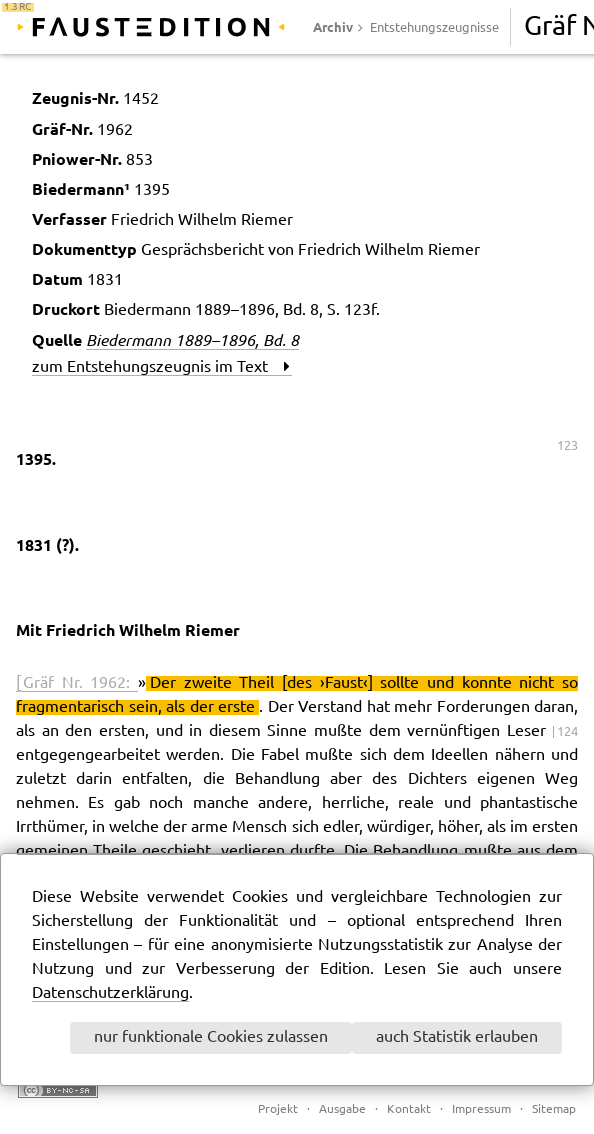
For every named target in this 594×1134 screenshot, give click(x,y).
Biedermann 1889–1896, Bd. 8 (192, 340)
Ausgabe (342, 1109)
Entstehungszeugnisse (434, 28)
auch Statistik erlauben (457, 1037)
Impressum (481, 1109)
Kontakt (409, 1109)
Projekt (278, 1109)
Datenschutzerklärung (110, 993)
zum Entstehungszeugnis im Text (161, 367)
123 (567, 446)
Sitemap (554, 1109)
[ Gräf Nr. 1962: (77, 683)
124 (567, 732)
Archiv (333, 27)
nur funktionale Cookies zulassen (211, 1037)
